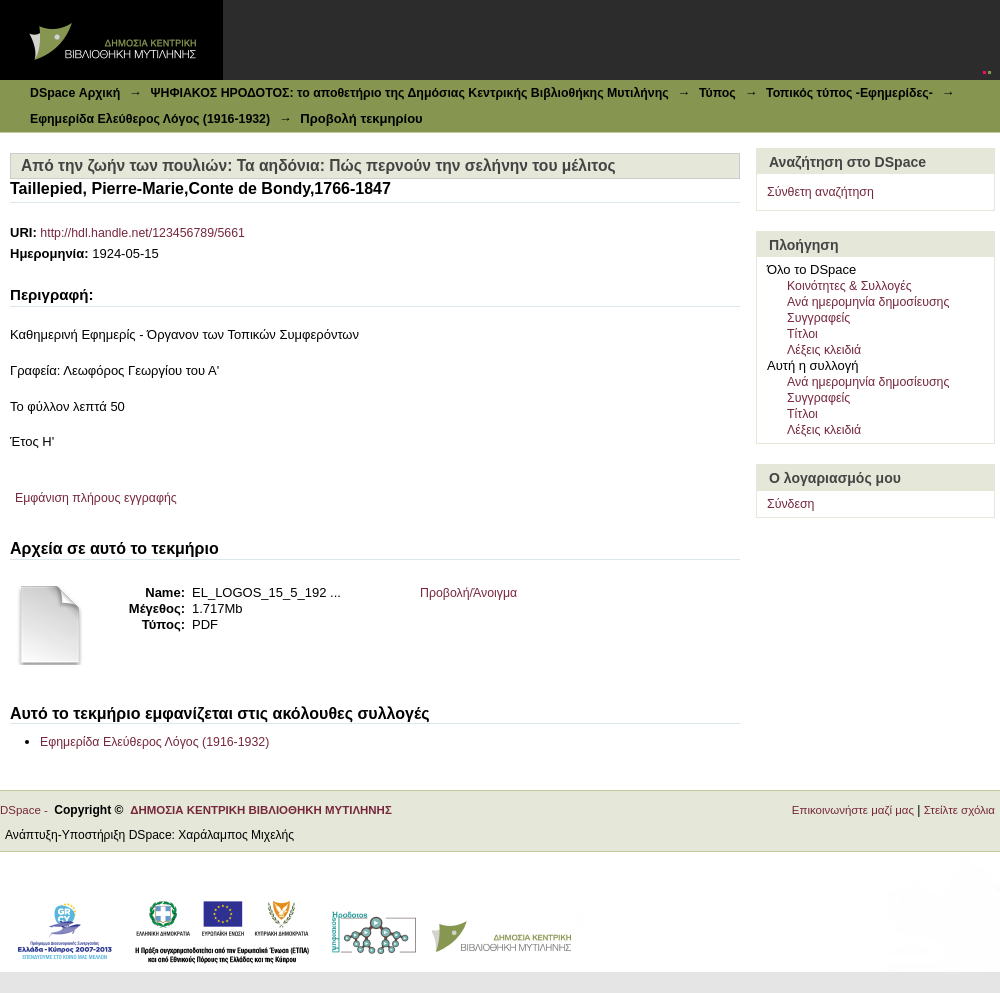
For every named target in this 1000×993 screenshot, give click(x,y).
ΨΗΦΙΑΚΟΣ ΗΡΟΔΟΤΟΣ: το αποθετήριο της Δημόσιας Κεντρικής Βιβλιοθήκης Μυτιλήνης (409, 93)
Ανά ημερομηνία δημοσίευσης (868, 302)
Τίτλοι (802, 334)
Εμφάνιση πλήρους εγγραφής (96, 498)
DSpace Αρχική (75, 93)
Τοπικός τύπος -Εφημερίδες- (849, 93)
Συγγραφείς (818, 318)
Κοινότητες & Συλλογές (849, 286)
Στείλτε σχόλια (959, 810)
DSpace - (27, 810)
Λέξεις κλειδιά (824, 350)
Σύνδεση (790, 504)
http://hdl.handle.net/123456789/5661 (142, 233)
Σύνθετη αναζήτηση (820, 192)
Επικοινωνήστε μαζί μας (853, 810)
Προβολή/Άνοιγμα (468, 593)
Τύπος (717, 93)
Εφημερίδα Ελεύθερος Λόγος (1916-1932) (150, 119)
